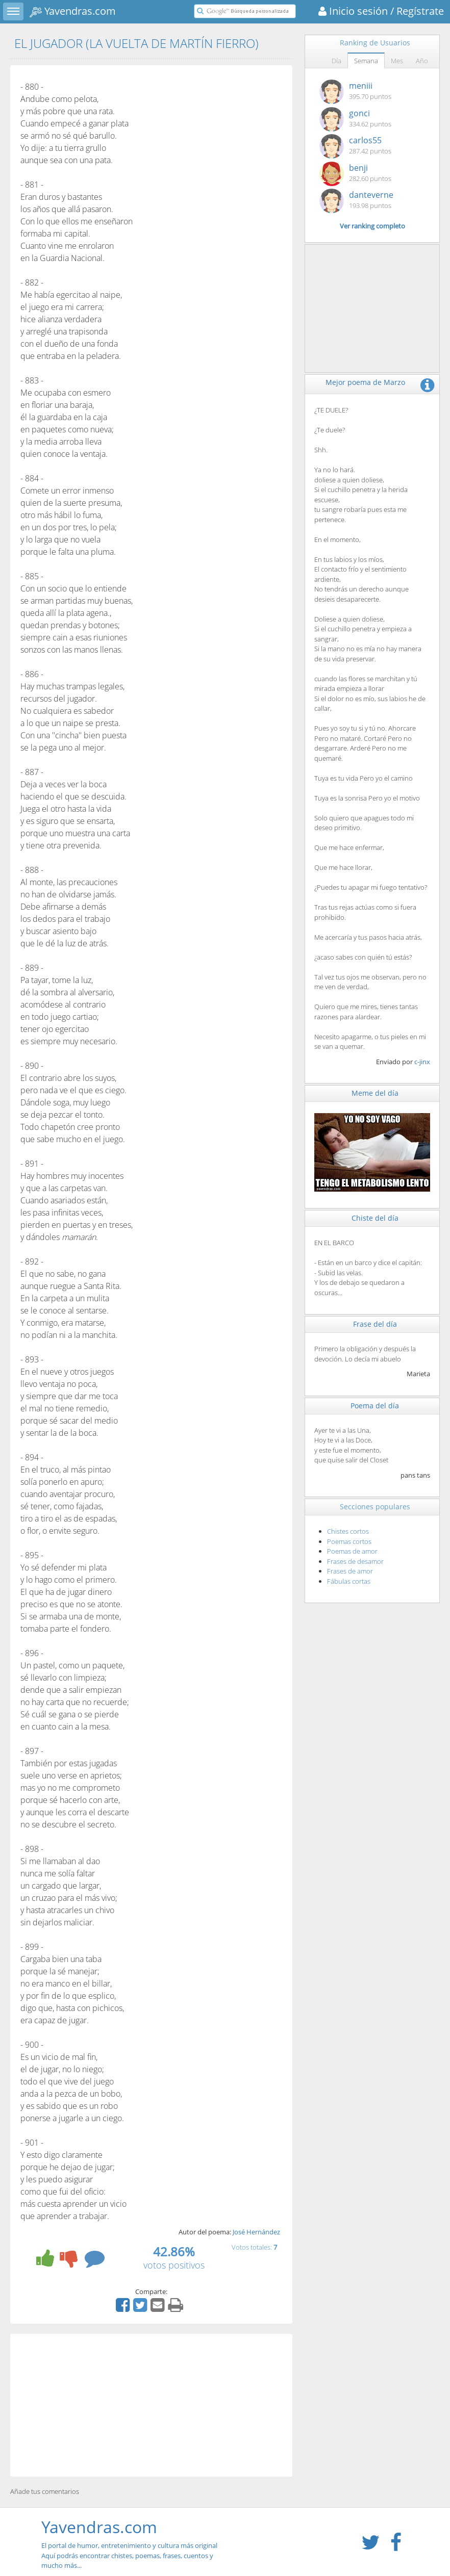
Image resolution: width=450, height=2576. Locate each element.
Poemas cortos (349, 1541)
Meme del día (375, 1093)
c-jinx (422, 1061)
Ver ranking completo (372, 225)
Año (422, 60)
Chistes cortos (348, 1531)
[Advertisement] (151, 2405)
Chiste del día (375, 1218)
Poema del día (375, 1405)
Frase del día (375, 1324)
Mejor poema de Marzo (365, 382)
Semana (366, 60)
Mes (397, 60)
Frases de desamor (355, 1561)
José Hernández (256, 2231)
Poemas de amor (352, 1551)
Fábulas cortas (348, 1581)
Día (336, 60)
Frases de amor (350, 1571)
